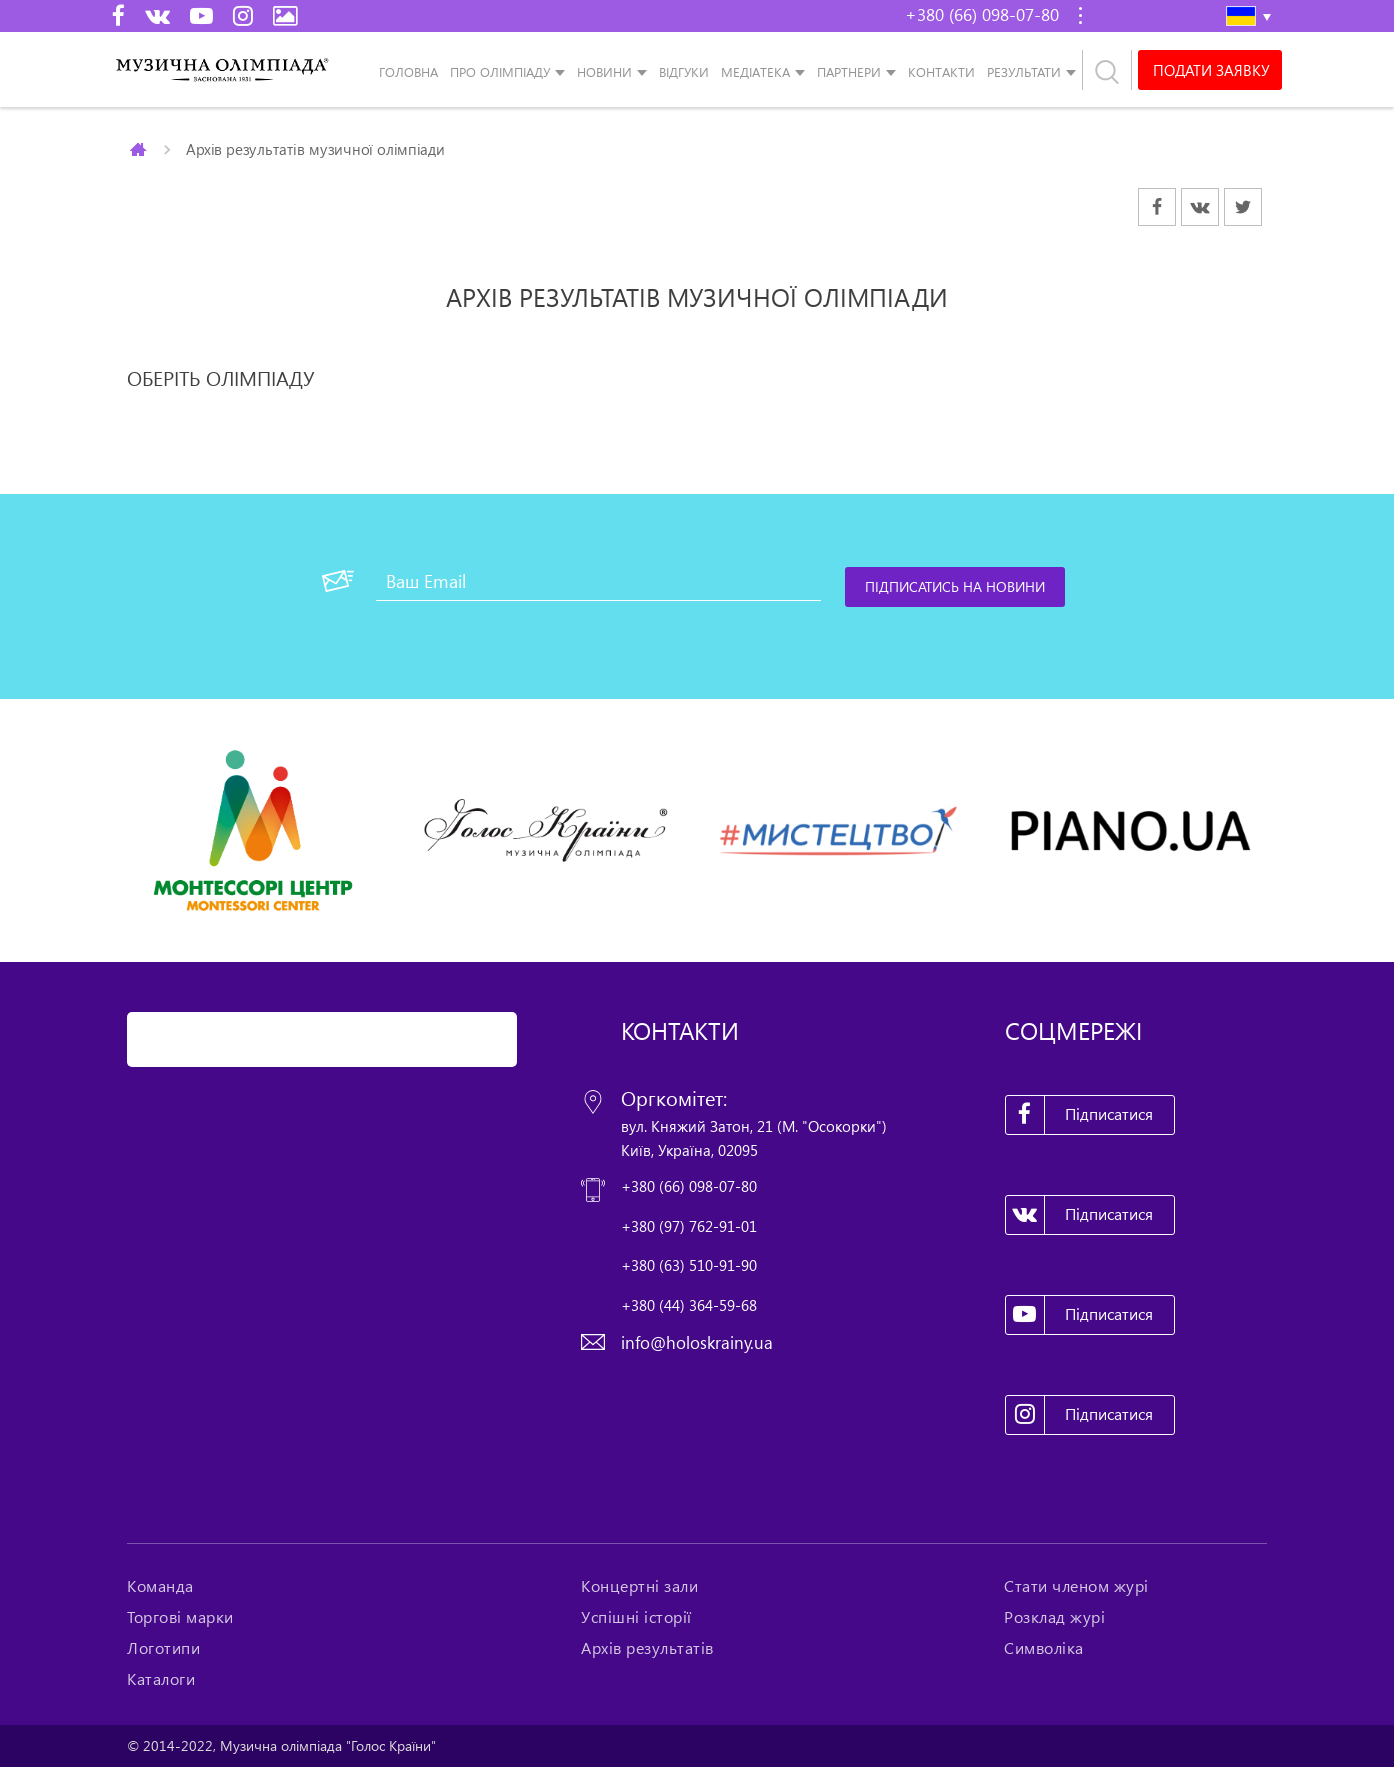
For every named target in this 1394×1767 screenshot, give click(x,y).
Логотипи (163, 1648)
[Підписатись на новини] (955, 587)
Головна (408, 72)
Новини (604, 72)
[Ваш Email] (598, 581)
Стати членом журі (1076, 1586)
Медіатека (755, 72)
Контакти (941, 72)
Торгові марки (180, 1617)
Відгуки (684, 72)
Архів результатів (647, 1648)
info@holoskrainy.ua (697, 1342)
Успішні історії (636, 1617)
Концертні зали (639, 1586)
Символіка (1044, 1648)
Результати (1024, 72)
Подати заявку (1211, 70)
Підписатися (1080, 1115)
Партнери (849, 72)
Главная (140, 149)
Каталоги (161, 1679)
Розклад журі (1054, 1617)
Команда (160, 1586)
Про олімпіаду (500, 72)
